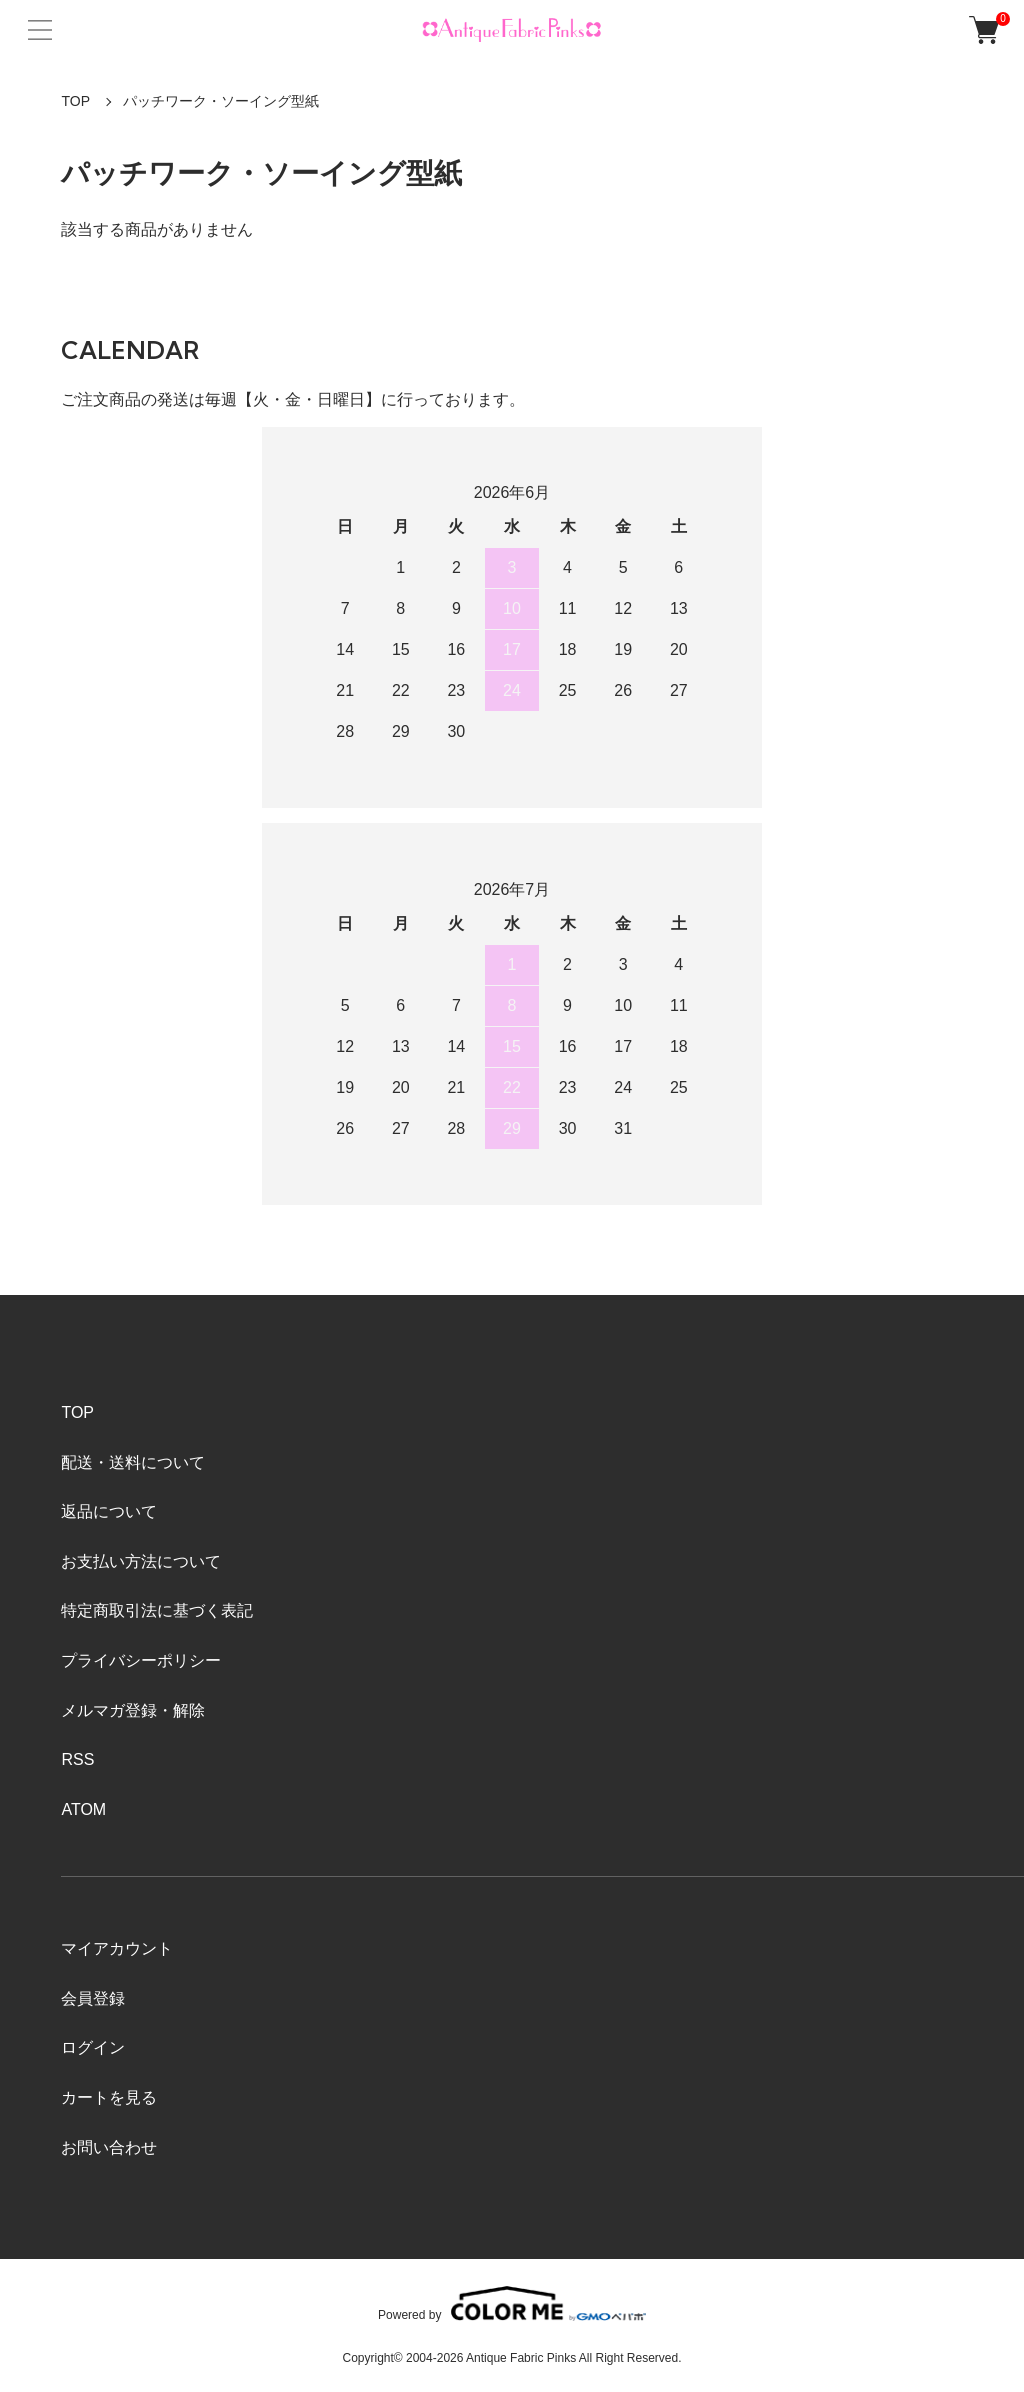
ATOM (83, 1809)
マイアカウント (117, 1948)
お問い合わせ (109, 2147)
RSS (77, 1759)
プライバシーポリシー (141, 1660)
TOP (75, 101)
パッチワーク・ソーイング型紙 (221, 101)
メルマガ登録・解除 (133, 1710)
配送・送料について (133, 1462)
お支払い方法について (141, 1561)
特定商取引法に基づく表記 (157, 1610)
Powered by (512, 2303)
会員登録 (93, 1998)
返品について (109, 1511)
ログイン (93, 2047)
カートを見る (109, 2097)
